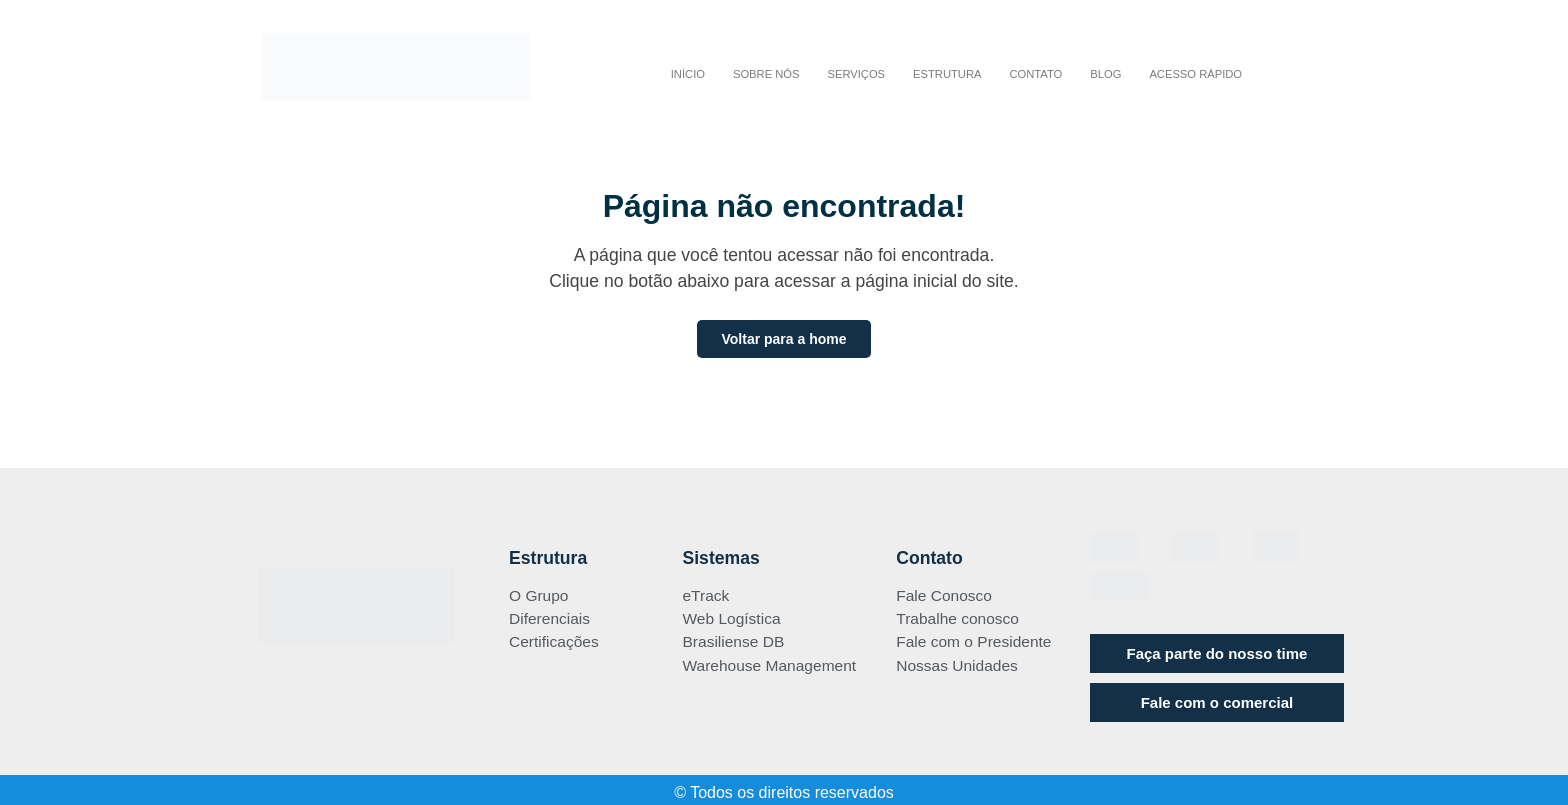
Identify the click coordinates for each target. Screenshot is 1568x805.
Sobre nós (766, 74)
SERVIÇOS (856, 74)
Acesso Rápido (1195, 74)
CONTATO (1035, 74)
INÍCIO (688, 74)
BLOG (1105, 74)
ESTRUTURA (947, 74)
